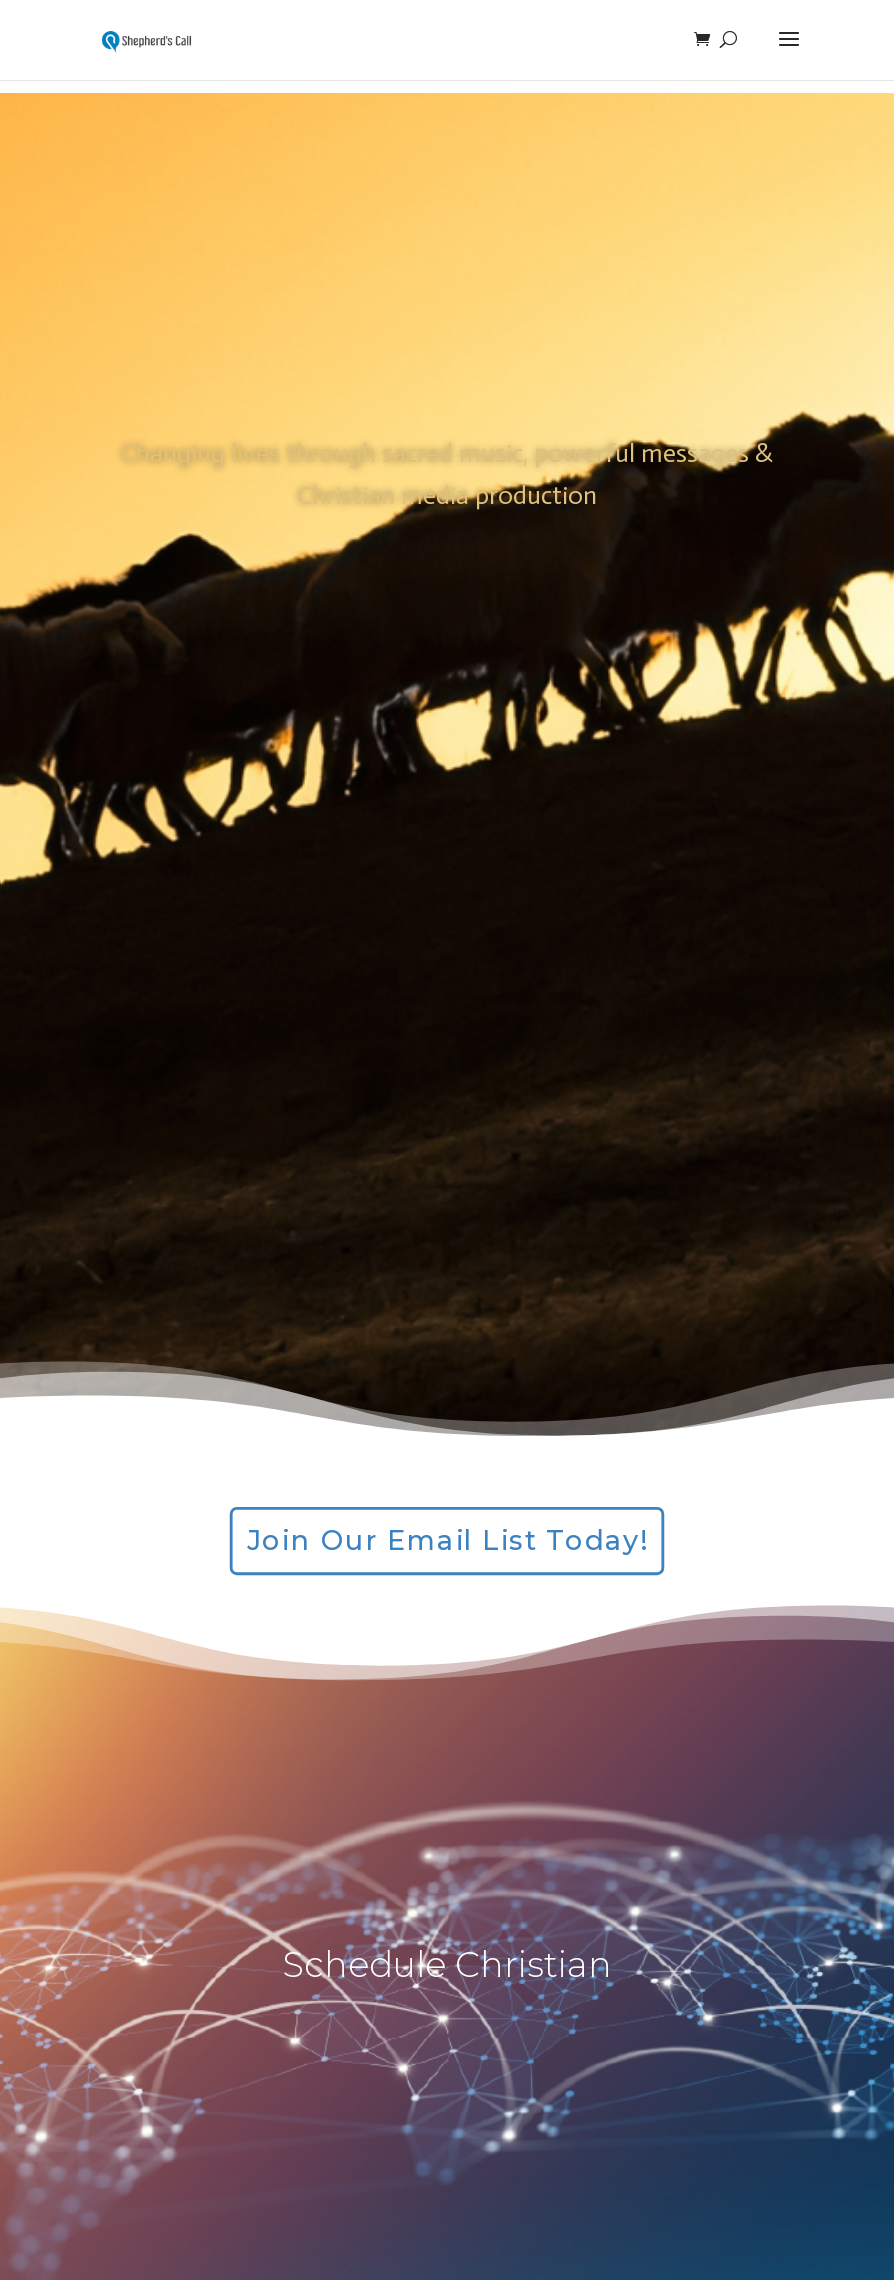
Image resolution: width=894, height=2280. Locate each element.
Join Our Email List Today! (447, 1540)
